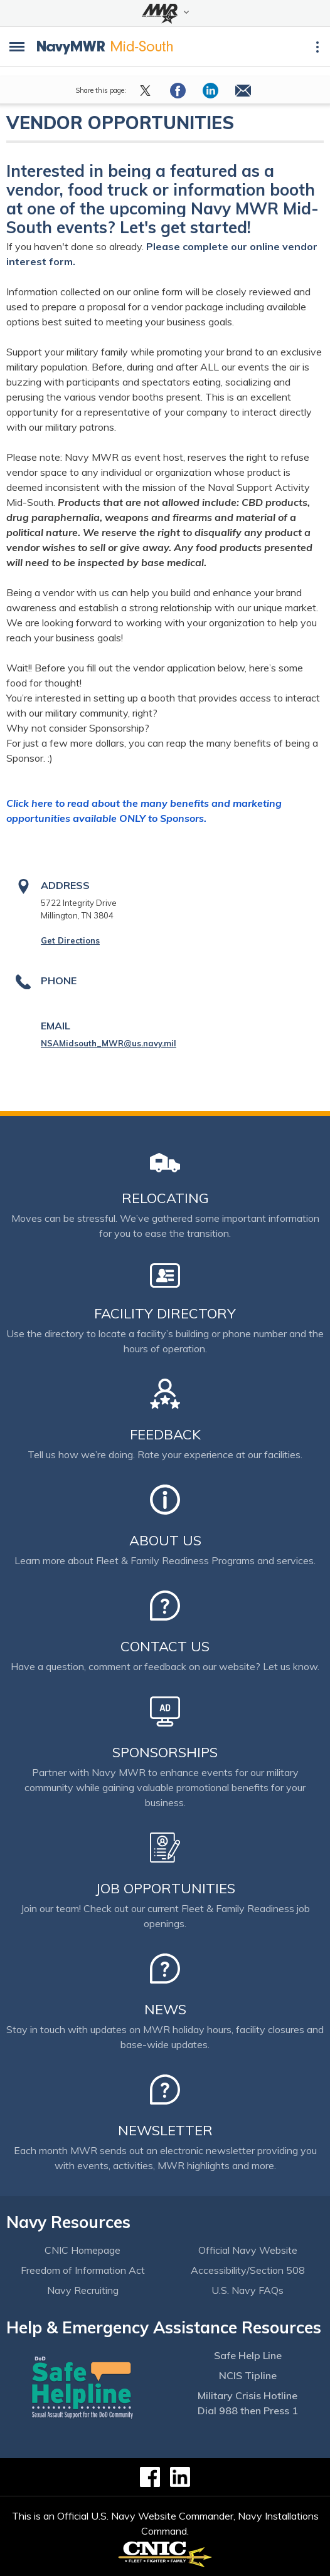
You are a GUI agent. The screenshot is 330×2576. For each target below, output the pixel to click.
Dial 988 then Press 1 (248, 2410)
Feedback (165, 1434)
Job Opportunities (165, 1888)
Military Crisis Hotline (247, 2395)
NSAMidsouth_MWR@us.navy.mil (108, 1043)
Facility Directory (165, 1313)
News (165, 2009)
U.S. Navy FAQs (247, 2290)
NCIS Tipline (248, 2375)
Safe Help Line (248, 2355)
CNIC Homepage (82, 2250)
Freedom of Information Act (83, 2270)
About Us (165, 1540)
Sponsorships (165, 1752)
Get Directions (70, 940)
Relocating (165, 1198)
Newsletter (165, 2130)
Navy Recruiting (83, 2290)
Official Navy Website (247, 2250)
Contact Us (165, 1646)
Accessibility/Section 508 (248, 2270)
